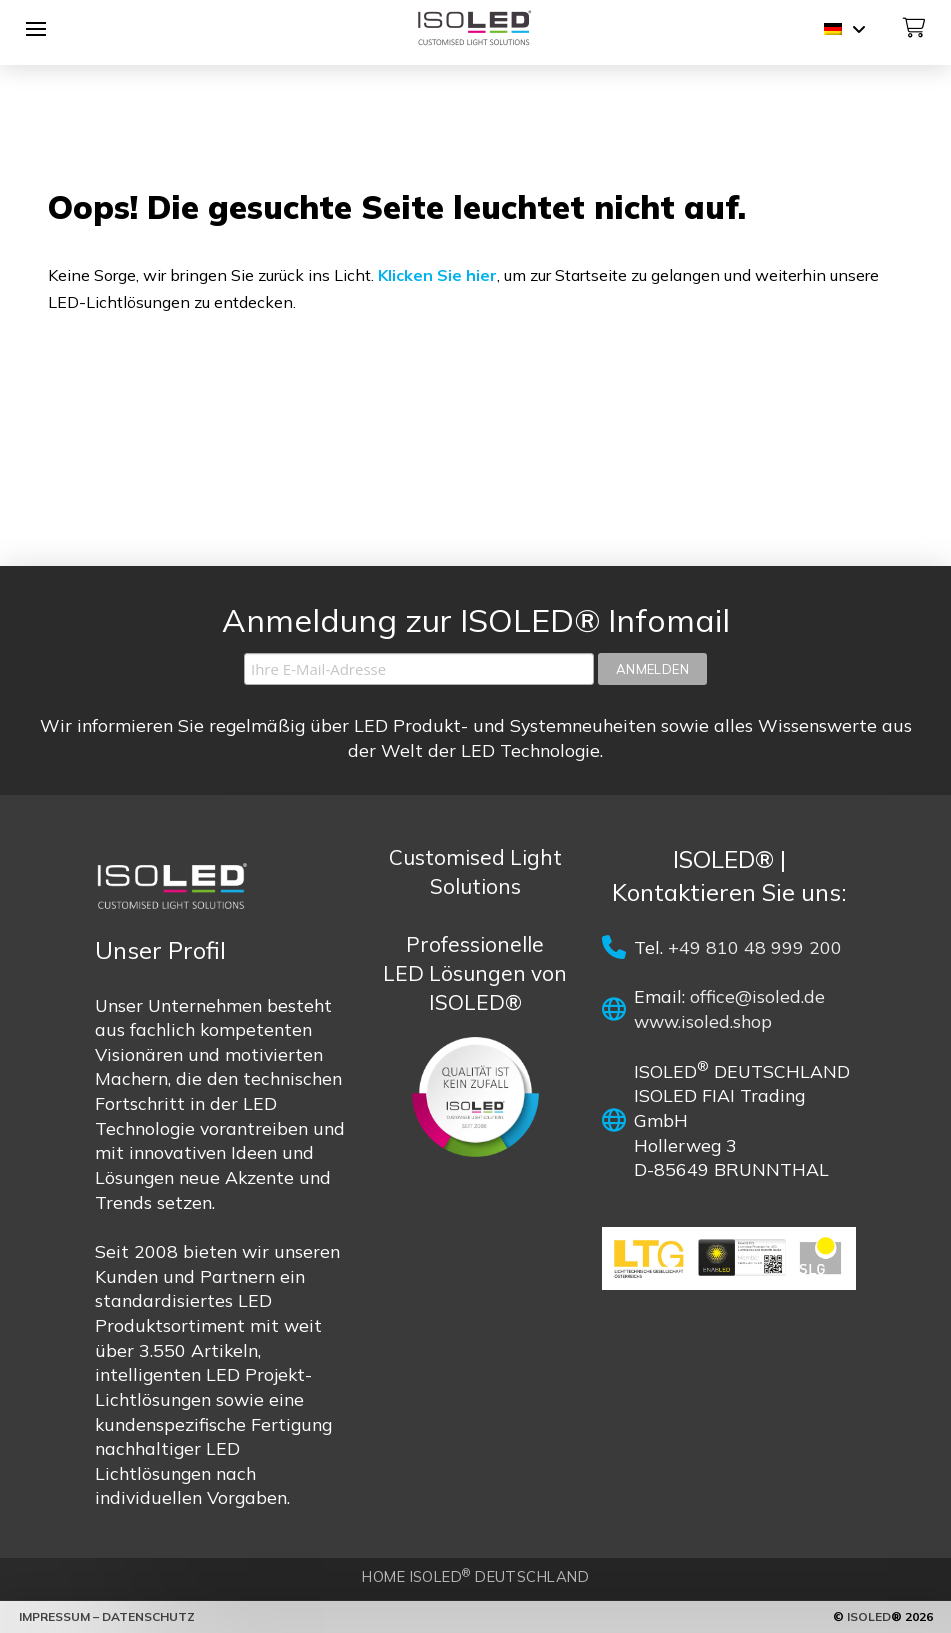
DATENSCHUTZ (148, 1616)
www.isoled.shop (703, 1021)
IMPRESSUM (56, 1616)
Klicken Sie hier (437, 275)
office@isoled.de (757, 996)
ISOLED (869, 1616)
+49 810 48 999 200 (755, 947)
